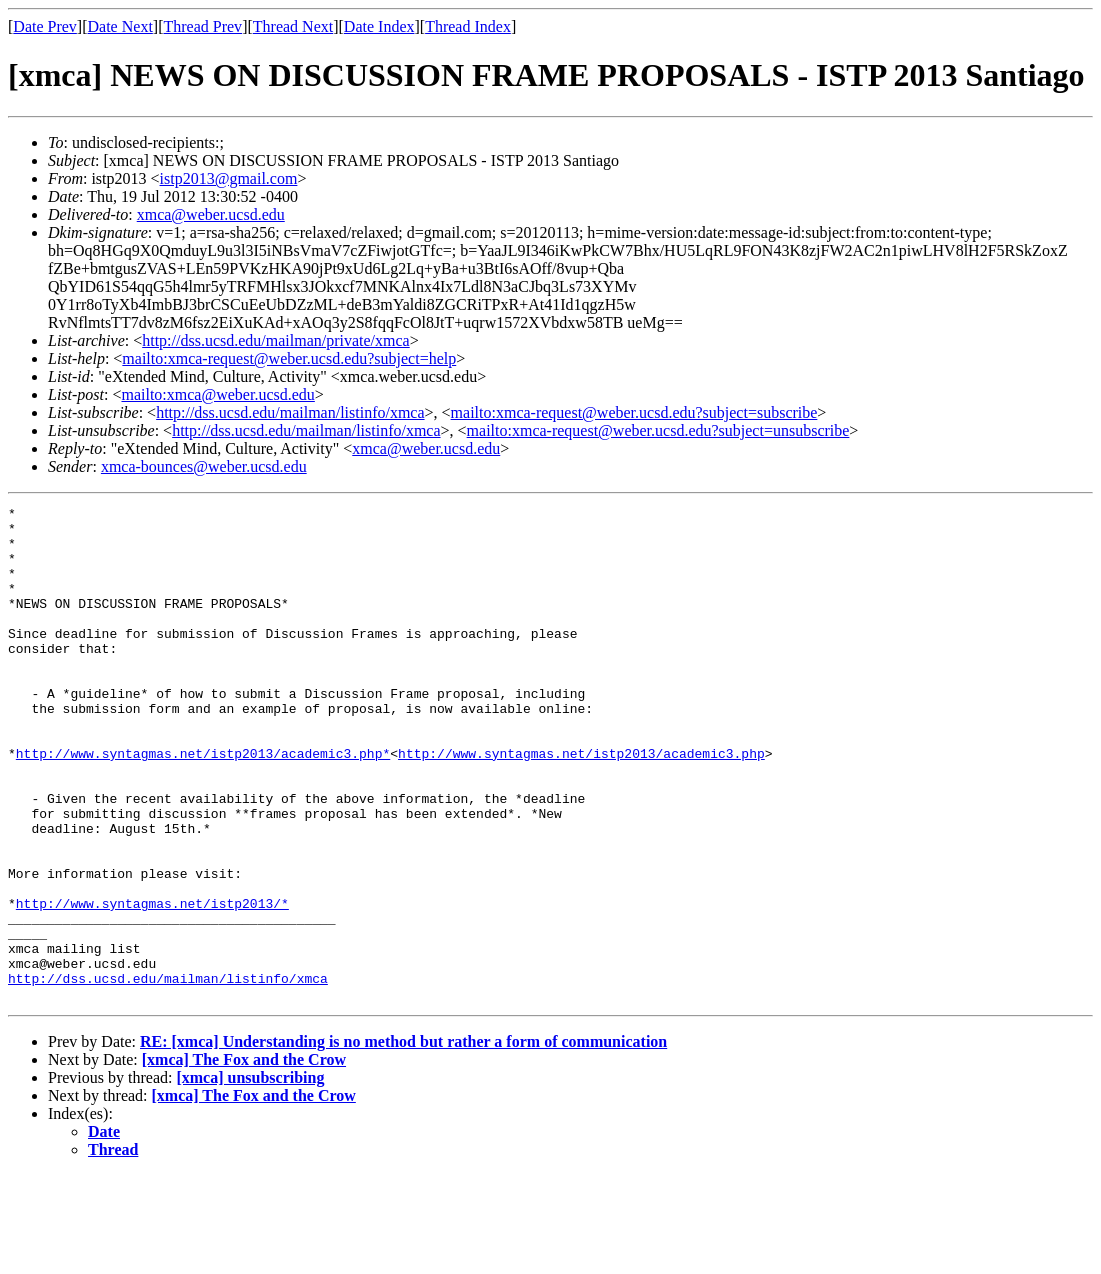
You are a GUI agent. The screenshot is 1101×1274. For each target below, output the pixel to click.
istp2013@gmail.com (229, 178)
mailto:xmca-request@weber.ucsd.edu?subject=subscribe (634, 412)
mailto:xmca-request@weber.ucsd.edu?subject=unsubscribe (658, 430)
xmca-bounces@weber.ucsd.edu (204, 466)
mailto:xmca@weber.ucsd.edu (217, 394)
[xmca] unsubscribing (250, 1176)
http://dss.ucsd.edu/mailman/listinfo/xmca (290, 412)
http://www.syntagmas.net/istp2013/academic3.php (581, 804)
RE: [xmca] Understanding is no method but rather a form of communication (403, 1140)
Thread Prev (202, 26)
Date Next (120, 26)
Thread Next (293, 26)
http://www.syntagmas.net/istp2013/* (152, 984)
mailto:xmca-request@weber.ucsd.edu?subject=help (289, 358)
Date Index (379, 26)
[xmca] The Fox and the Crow (244, 1158)
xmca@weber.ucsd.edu (211, 214)
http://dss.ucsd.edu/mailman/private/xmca (276, 340)
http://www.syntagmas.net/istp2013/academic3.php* (203, 804)
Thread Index (468, 26)
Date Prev (45, 26)
